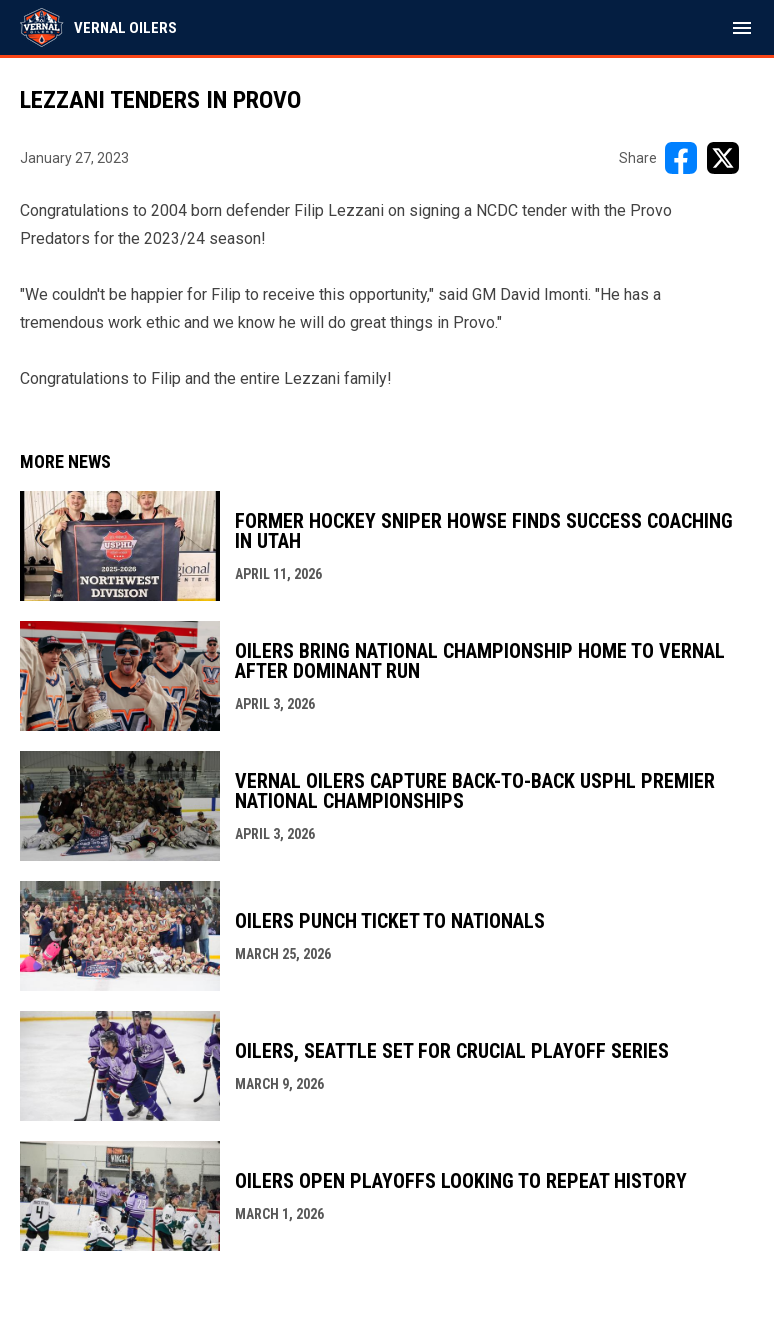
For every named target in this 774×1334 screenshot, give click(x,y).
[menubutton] (742, 28)
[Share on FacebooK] (681, 158)
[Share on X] (723, 158)
